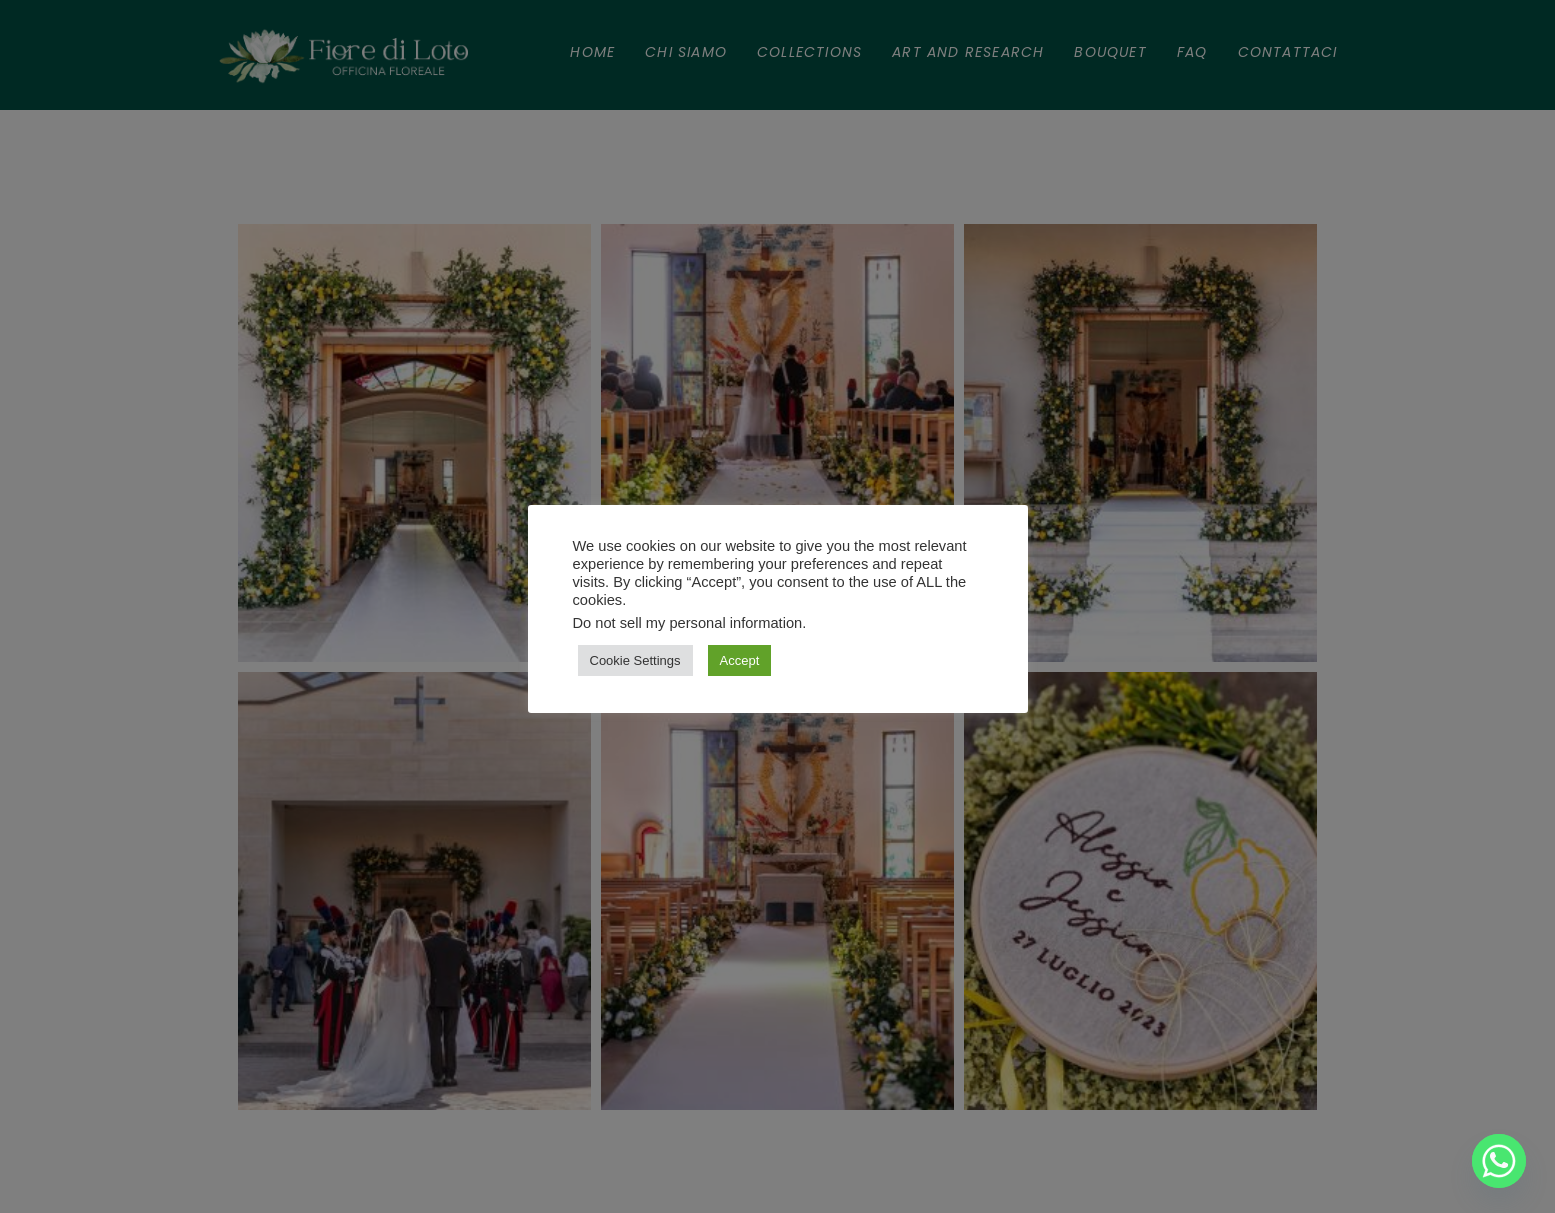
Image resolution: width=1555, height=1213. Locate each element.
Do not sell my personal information (688, 623)
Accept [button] (740, 660)
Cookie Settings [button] (635, 660)
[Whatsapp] (1499, 1161)
